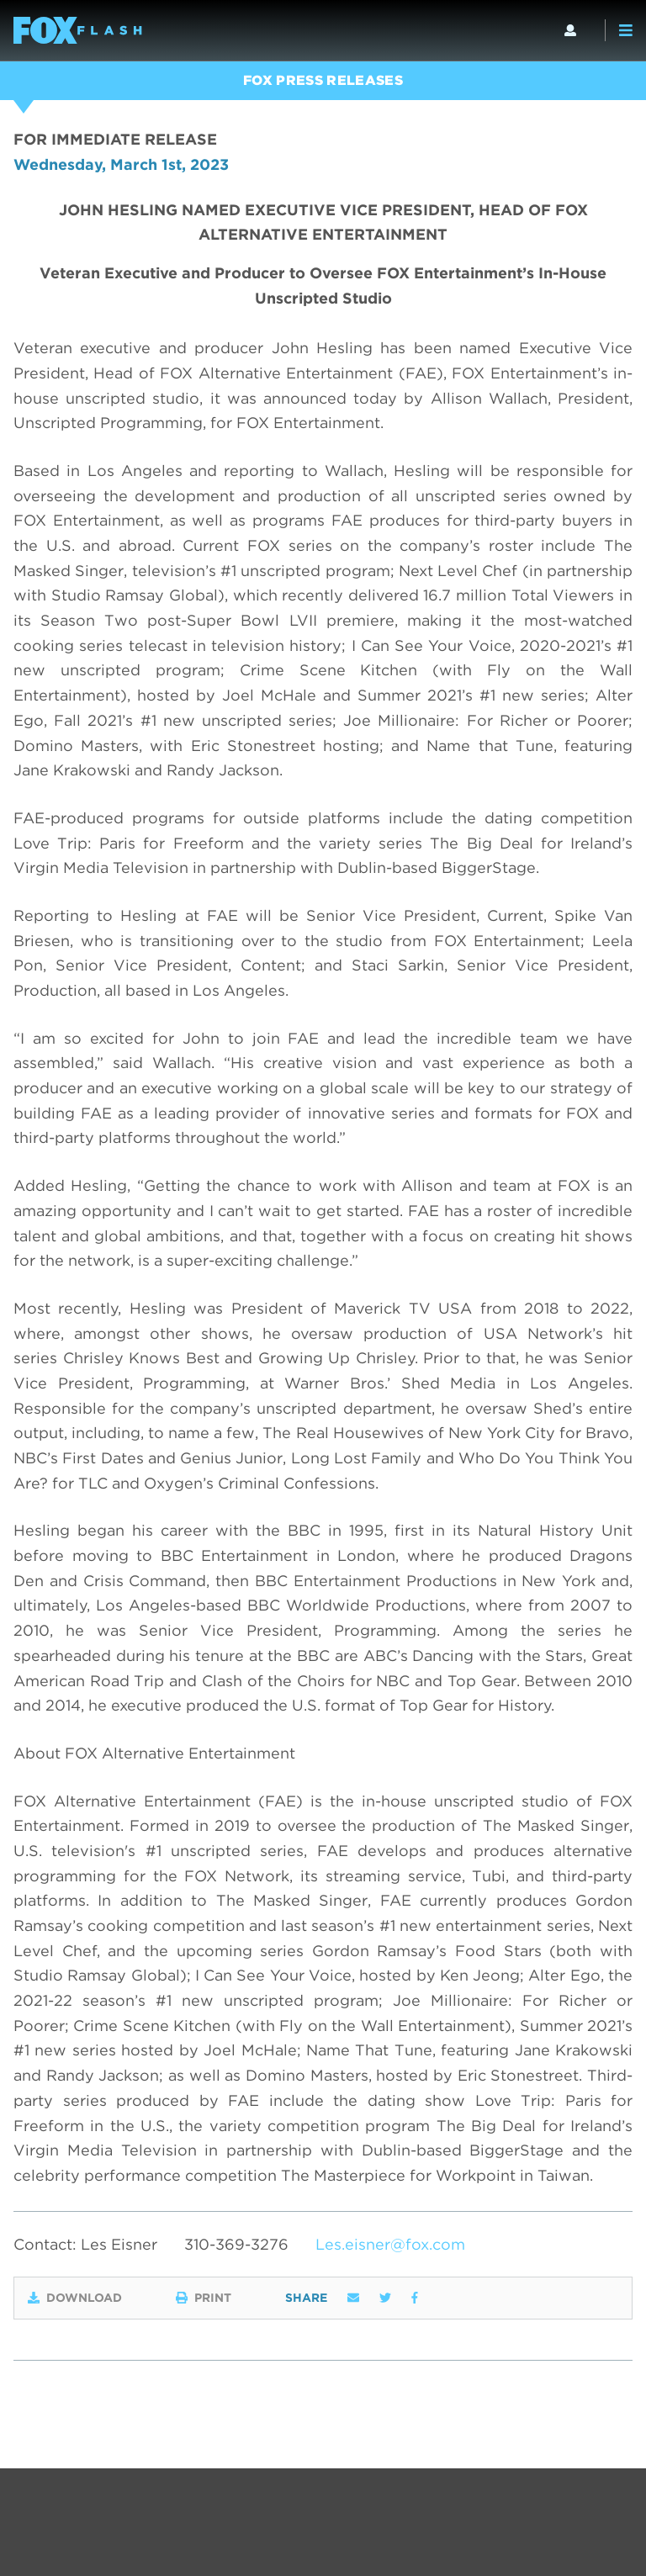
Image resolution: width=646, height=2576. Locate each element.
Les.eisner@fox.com (390, 2244)
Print (203, 2297)
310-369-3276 (236, 2244)
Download (75, 2297)
